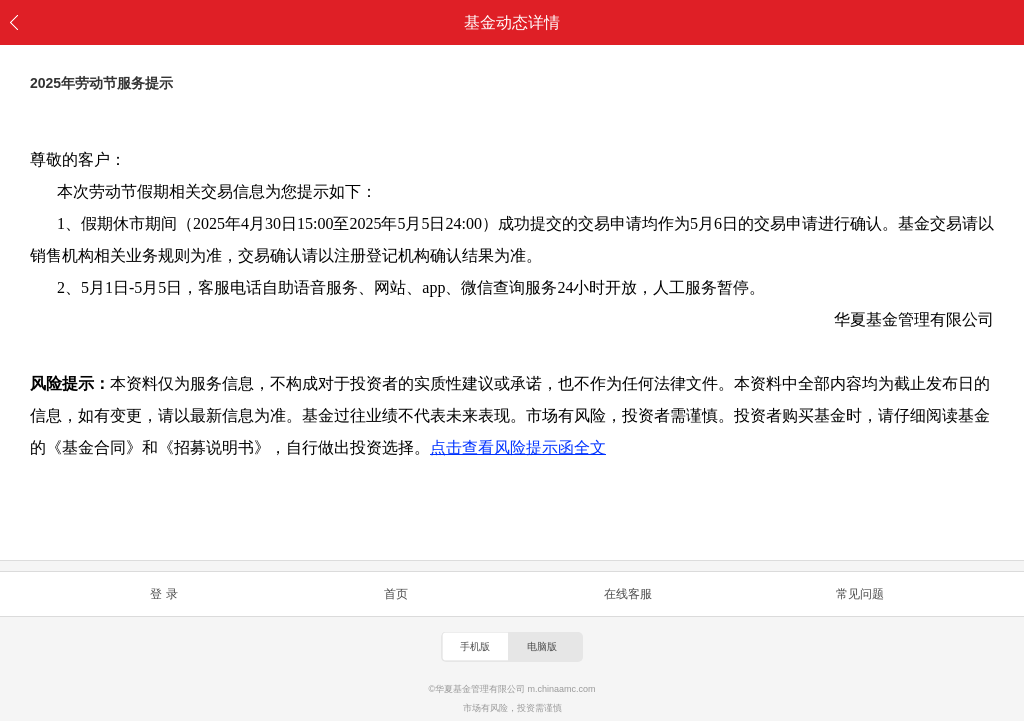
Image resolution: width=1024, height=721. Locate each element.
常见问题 (860, 594)
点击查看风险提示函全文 (518, 447)
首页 (396, 594)
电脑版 (542, 646)
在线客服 (628, 594)
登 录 (163, 594)
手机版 (475, 646)
